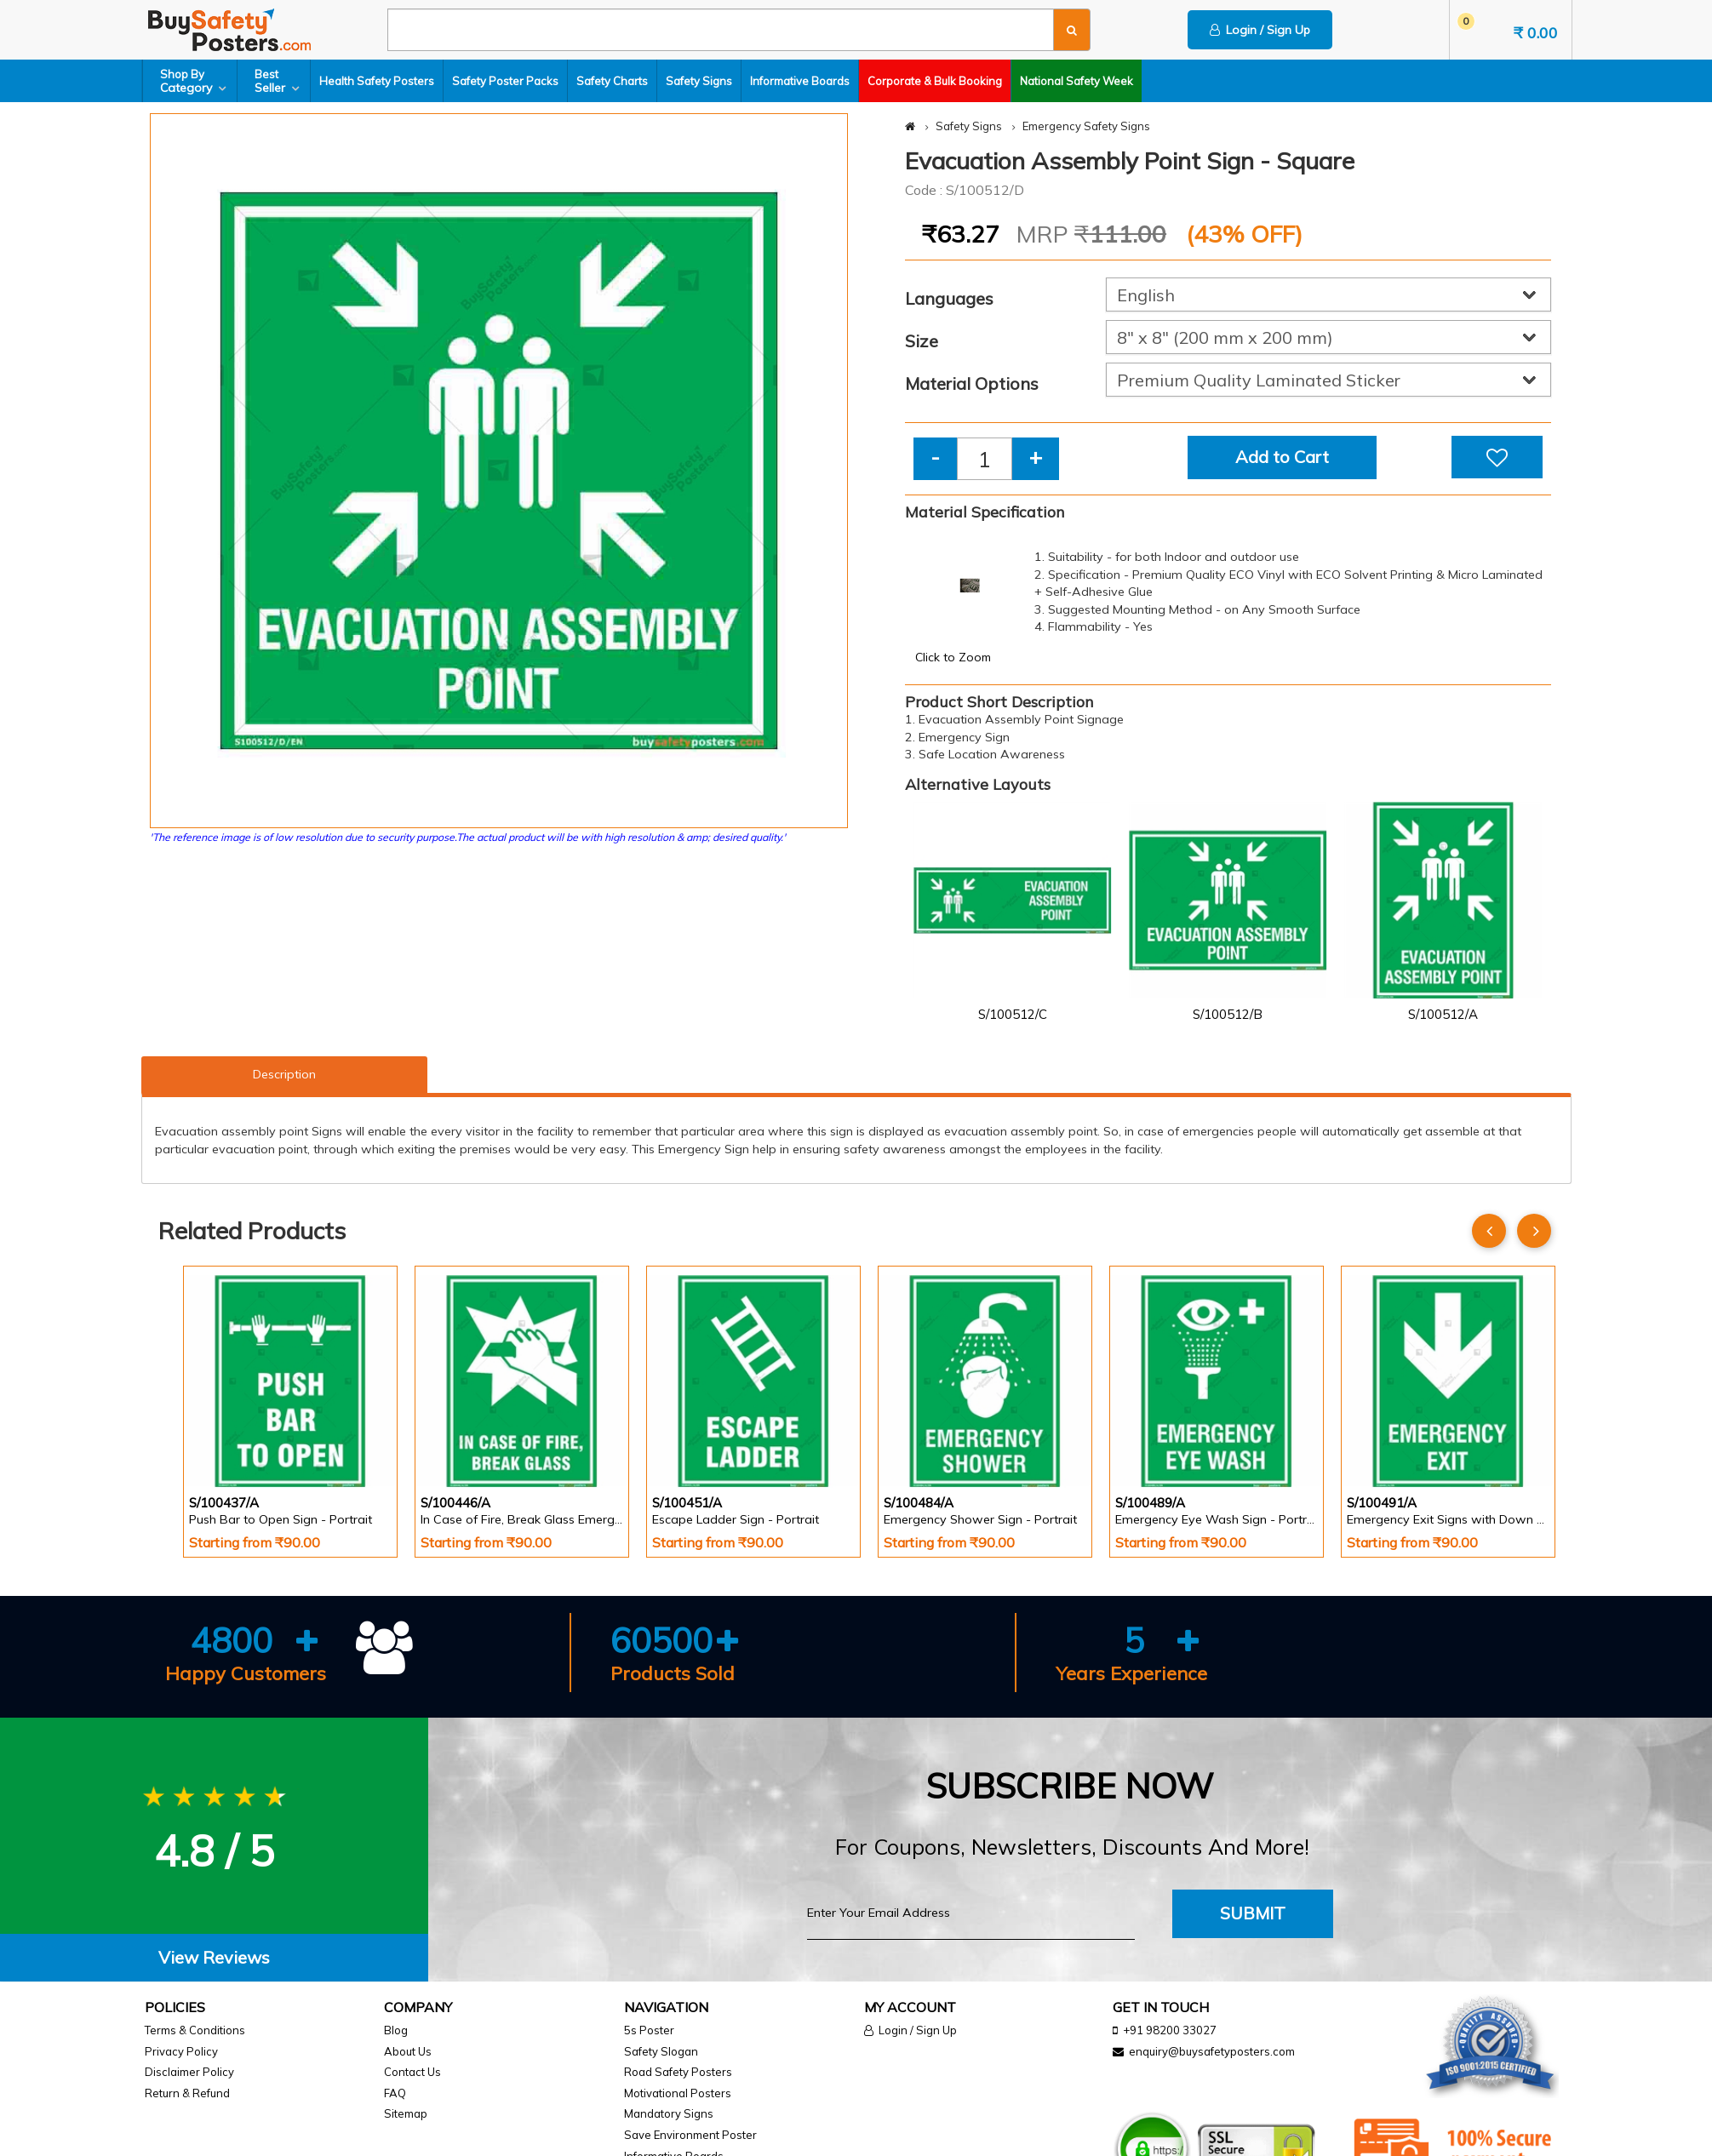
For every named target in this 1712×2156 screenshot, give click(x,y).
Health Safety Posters (376, 81)
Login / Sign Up (1260, 29)
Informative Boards (800, 81)
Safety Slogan (661, 2051)
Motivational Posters (677, 2093)
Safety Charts (612, 81)
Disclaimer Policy (189, 2072)
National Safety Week (1076, 81)
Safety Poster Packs (505, 81)
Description (284, 1074)
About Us (408, 2051)
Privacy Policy (181, 2051)
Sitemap (405, 2113)
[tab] (214, 1958)
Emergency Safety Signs (1086, 126)
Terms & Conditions (195, 2030)
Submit (1252, 1913)
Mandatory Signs (668, 2113)
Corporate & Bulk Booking (934, 81)
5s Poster (649, 2030)
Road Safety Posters (678, 2072)
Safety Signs (699, 81)
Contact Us (412, 2072)
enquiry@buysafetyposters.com (1212, 2051)
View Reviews (214, 1957)
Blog (396, 2030)
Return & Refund (187, 2093)
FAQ (395, 2093)
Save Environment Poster (690, 2135)
